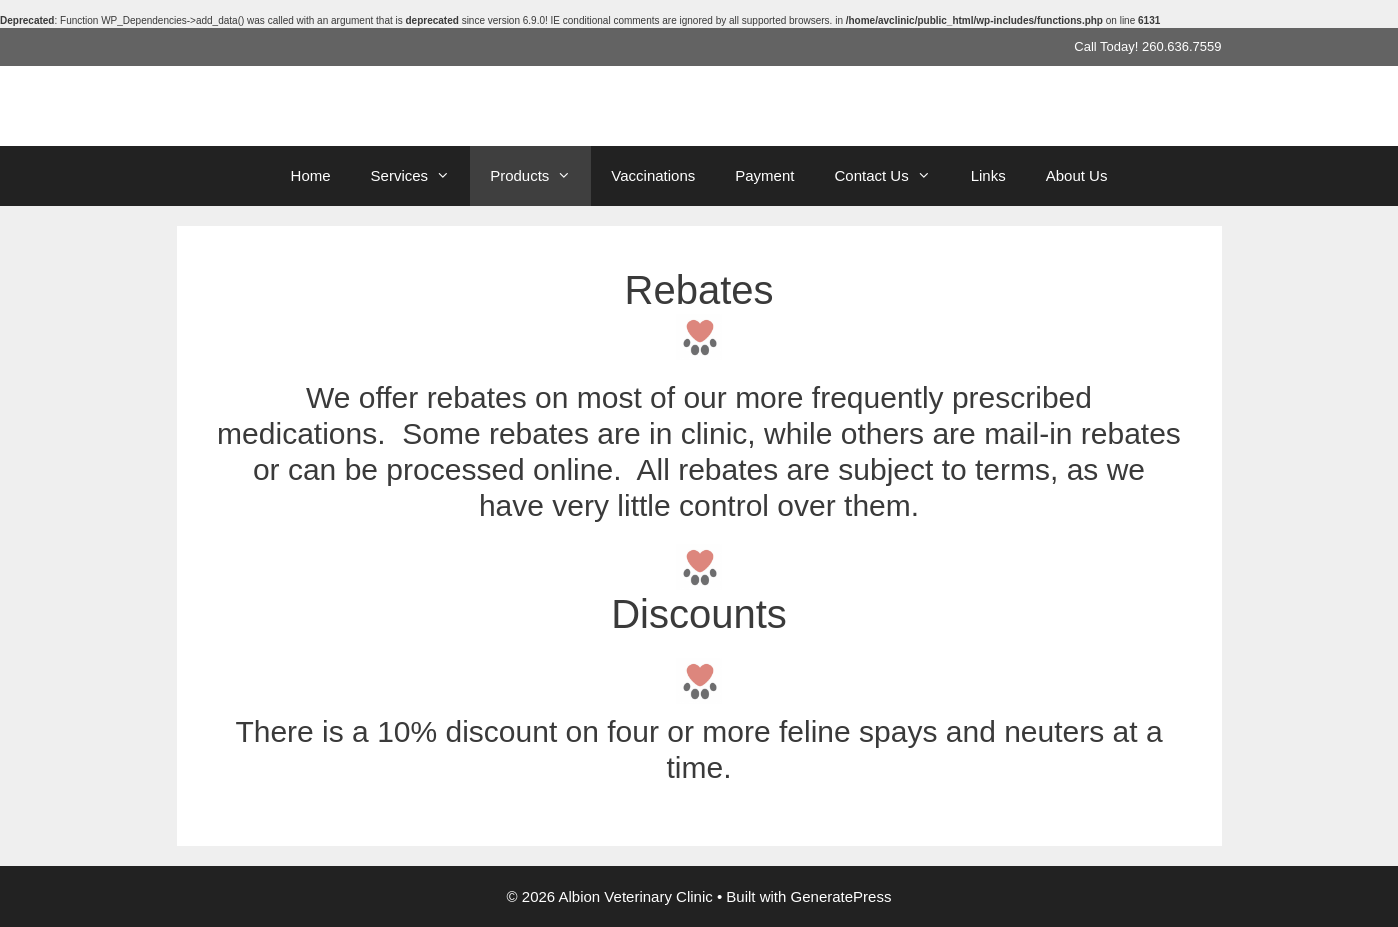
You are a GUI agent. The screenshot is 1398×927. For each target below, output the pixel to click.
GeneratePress (841, 896)
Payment (764, 175)
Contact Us (892, 176)
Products (540, 176)
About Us (1077, 175)
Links (988, 175)
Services (421, 176)
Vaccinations (653, 175)
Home (311, 175)
